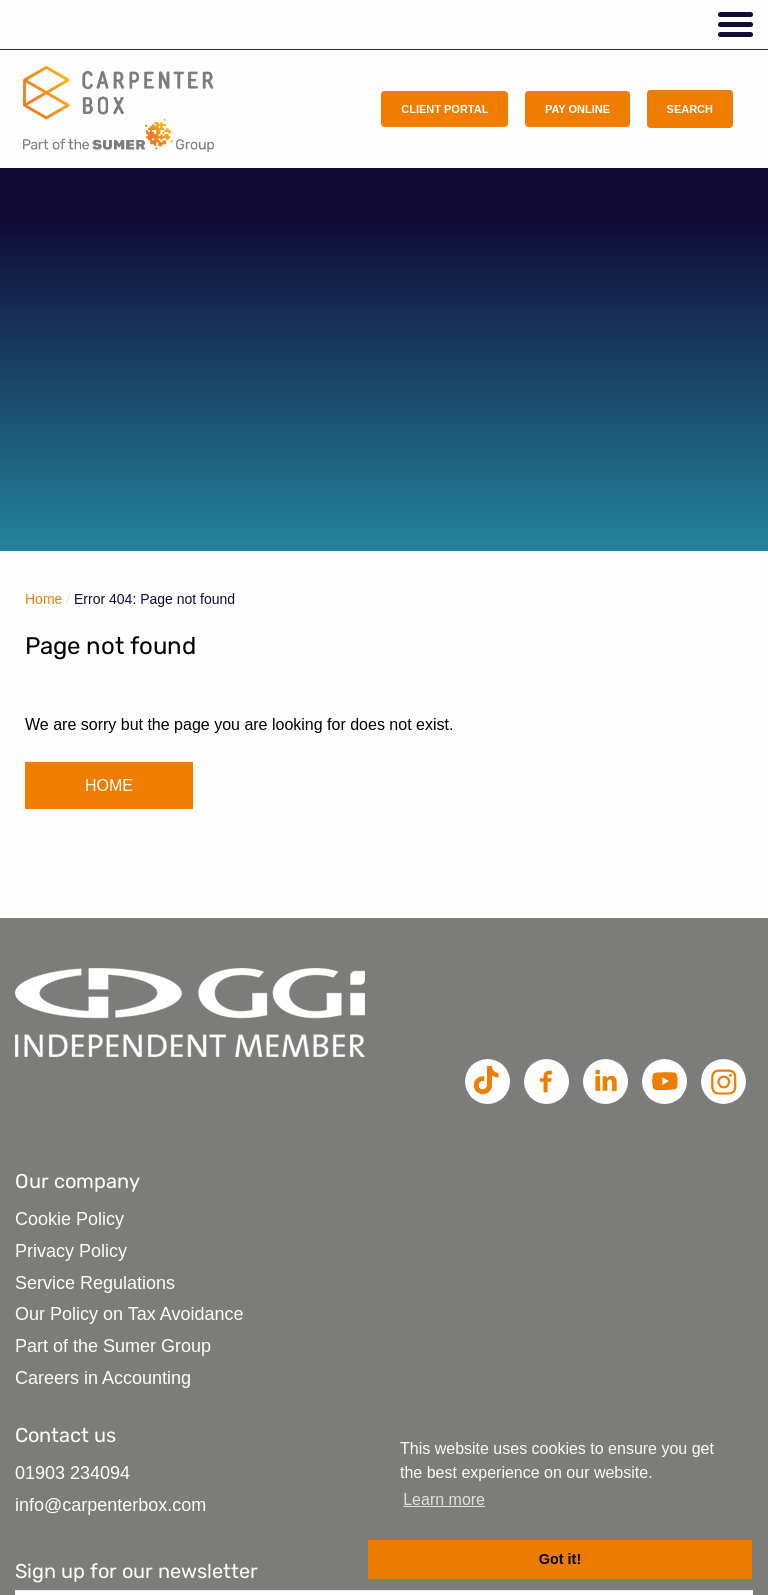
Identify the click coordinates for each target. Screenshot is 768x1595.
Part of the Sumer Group (113, 1346)
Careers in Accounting (103, 1378)
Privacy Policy (71, 1251)
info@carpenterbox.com (110, 1505)
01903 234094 (72, 1473)
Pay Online (577, 109)
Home (43, 599)
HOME (109, 785)
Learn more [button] (444, 1499)
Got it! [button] (560, 1559)
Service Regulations (95, 1283)
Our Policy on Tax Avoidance (129, 1314)
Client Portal (444, 109)
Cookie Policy (69, 1219)
